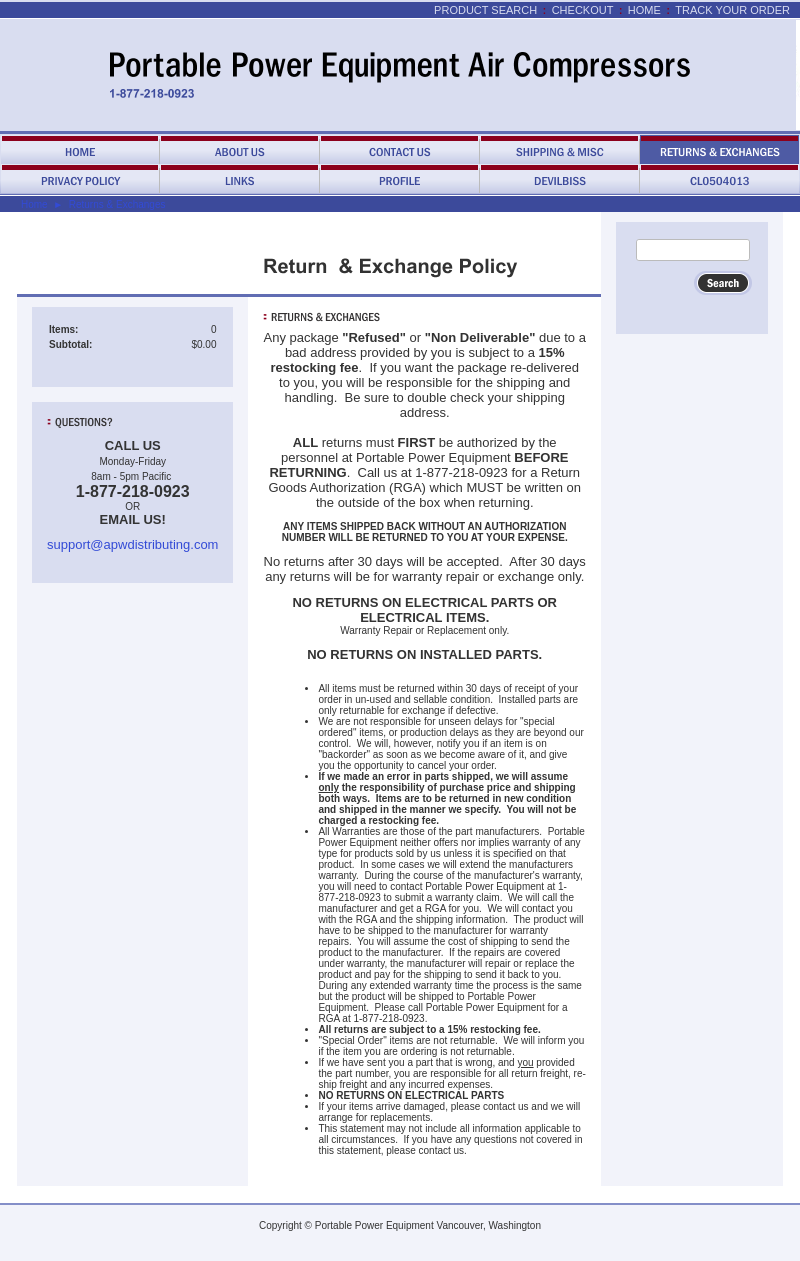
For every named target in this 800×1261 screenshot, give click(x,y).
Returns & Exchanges (117, 204)
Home (644, 10)
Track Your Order (732, 10)
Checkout (583, 10)
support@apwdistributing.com (132, 544)
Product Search (485, 10)
